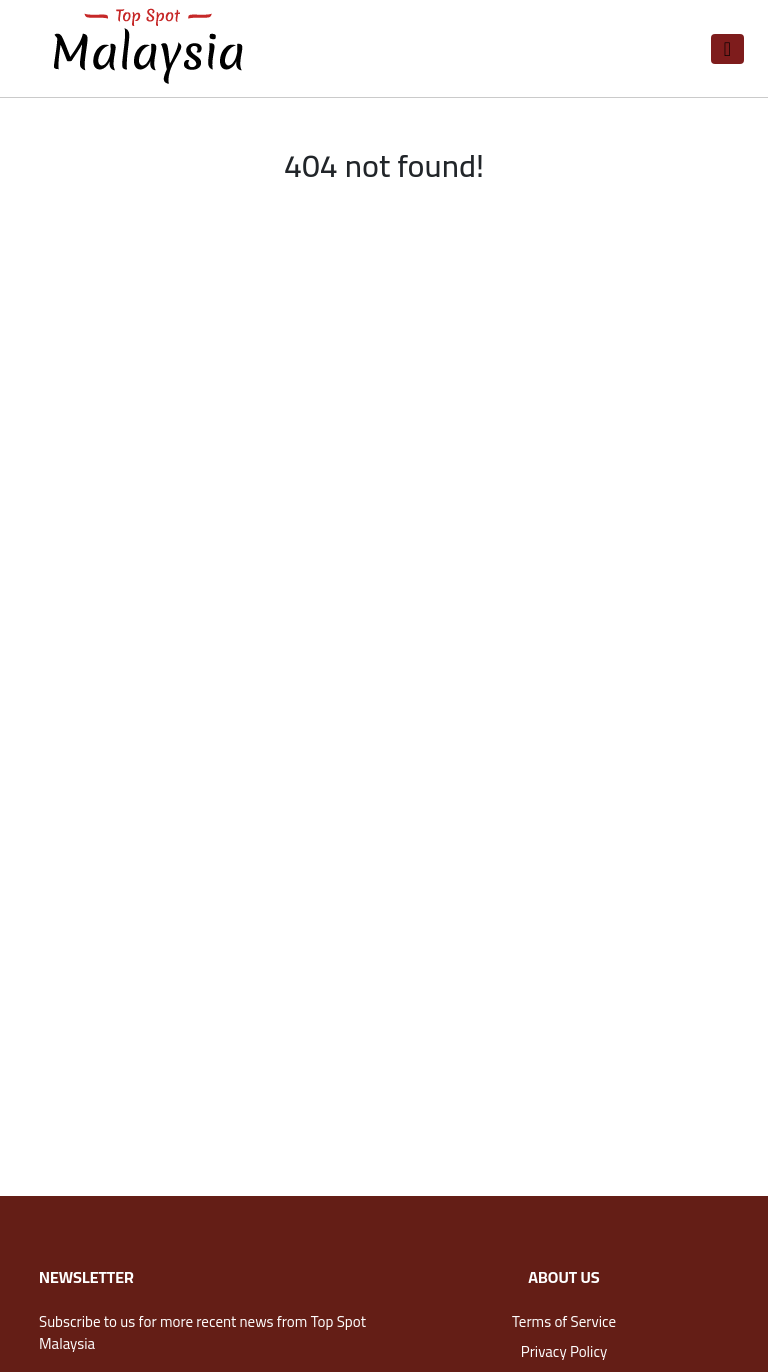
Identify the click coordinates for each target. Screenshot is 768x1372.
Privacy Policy (564, 1351)
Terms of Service (564, 1321)
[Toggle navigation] (727, 49)
